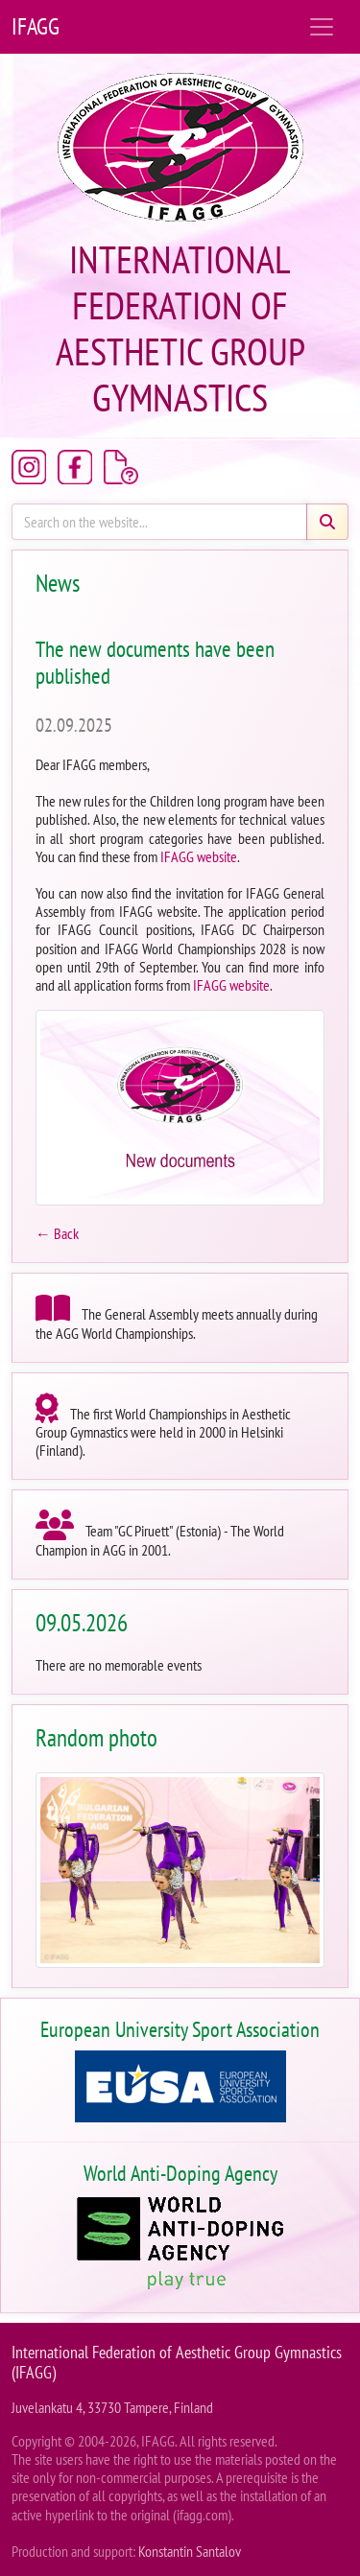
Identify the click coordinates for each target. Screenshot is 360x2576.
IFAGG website (198, 856)
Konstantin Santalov (189, 2551)
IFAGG (36, 26)
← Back (57, 1233)
